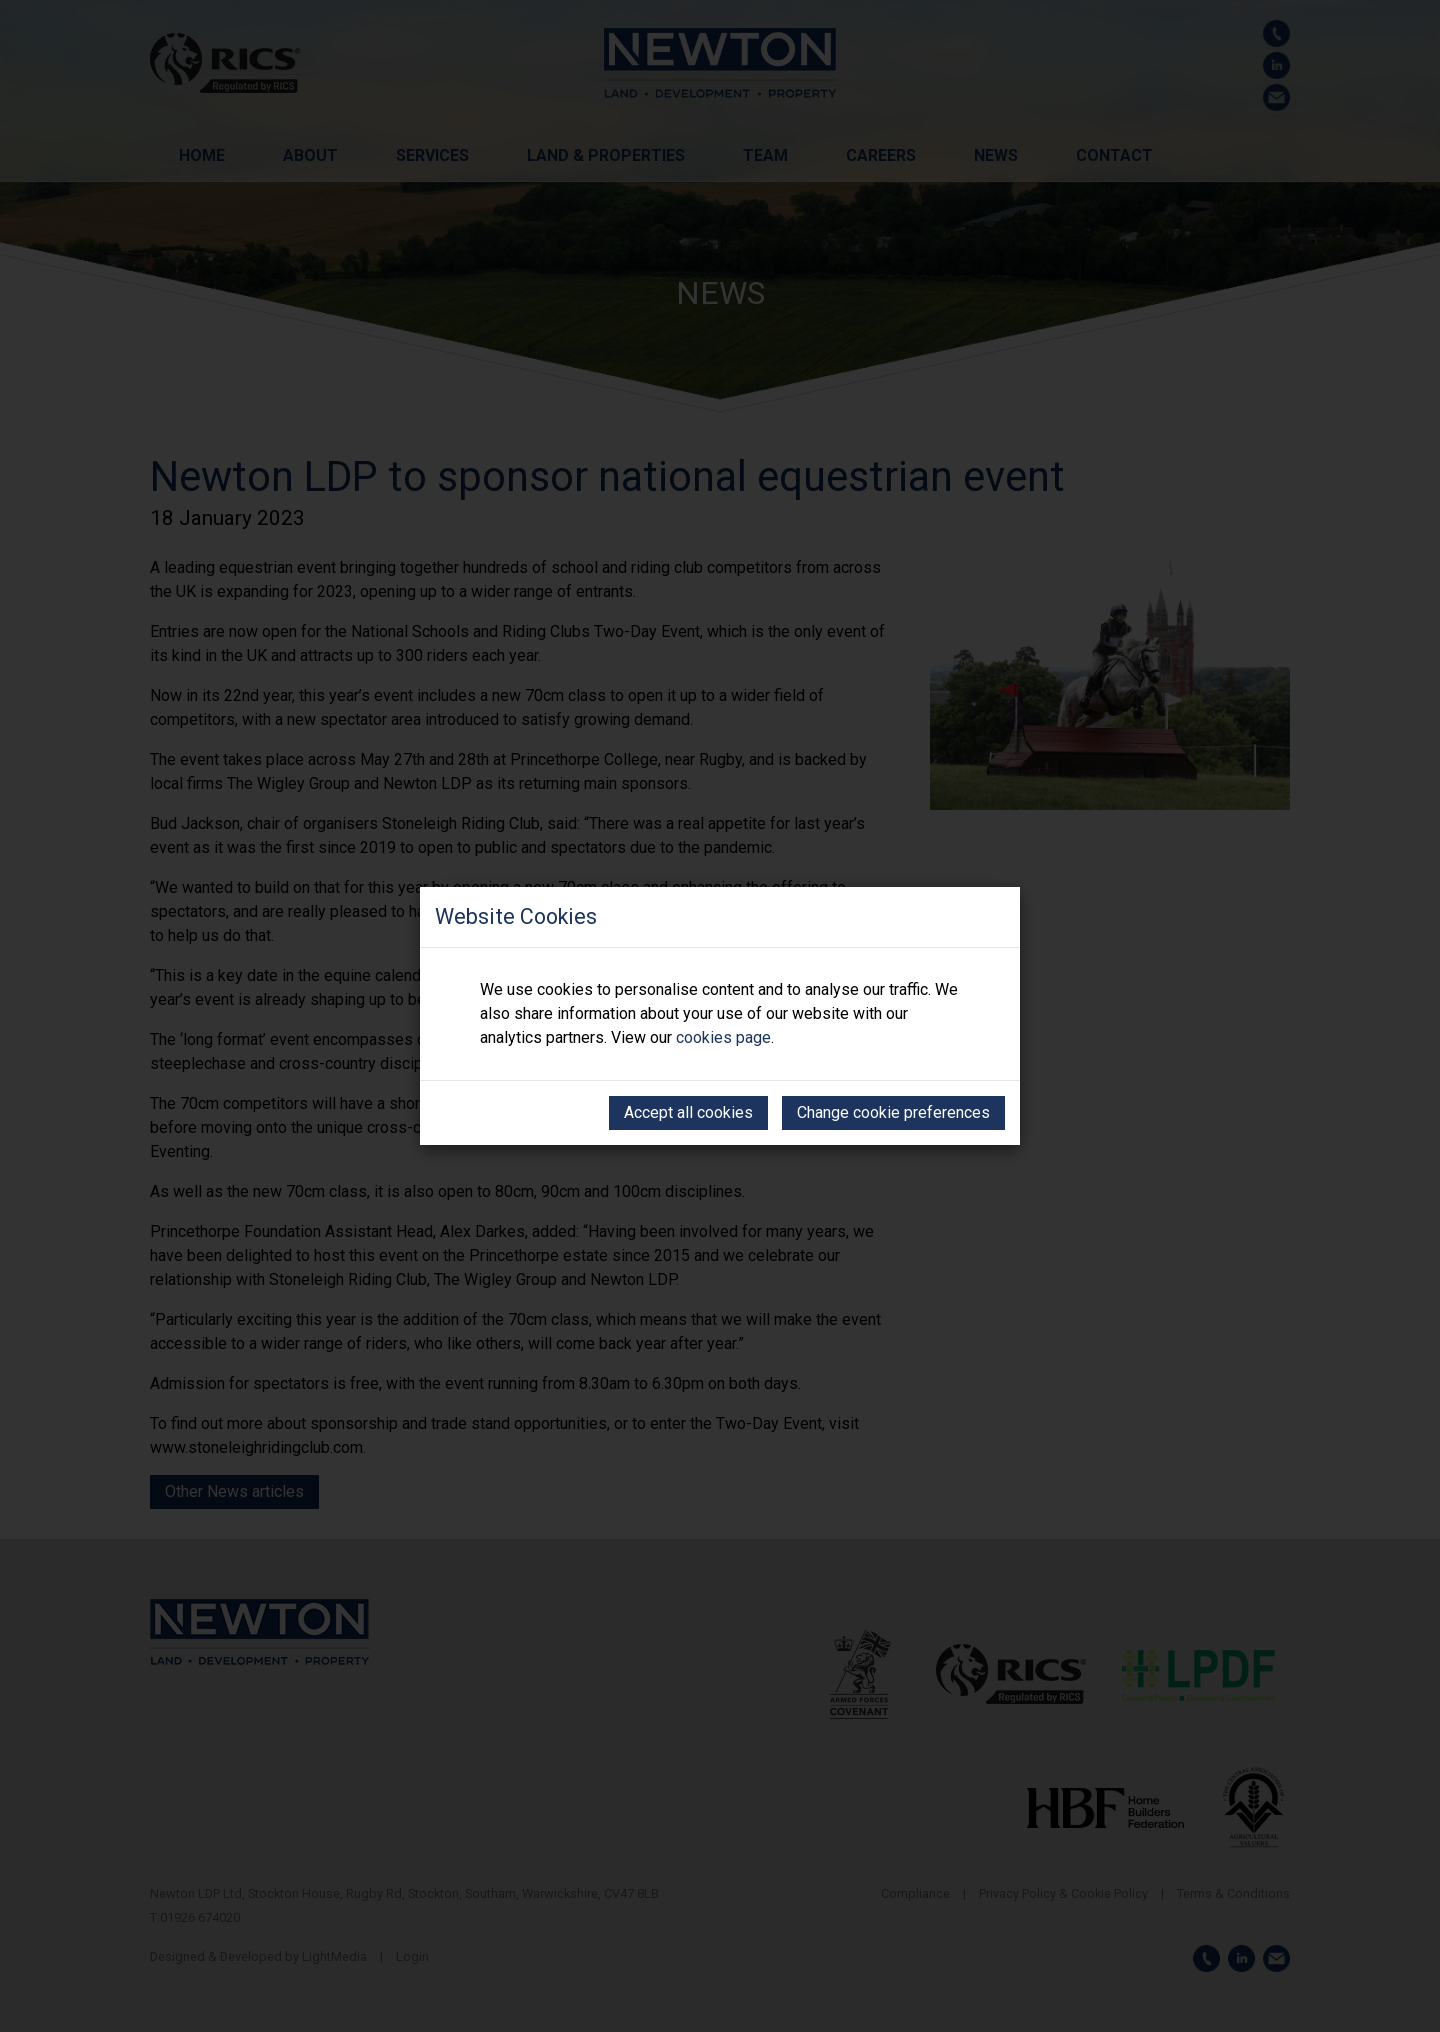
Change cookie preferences (893, 1112)
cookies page (723, 1037)
